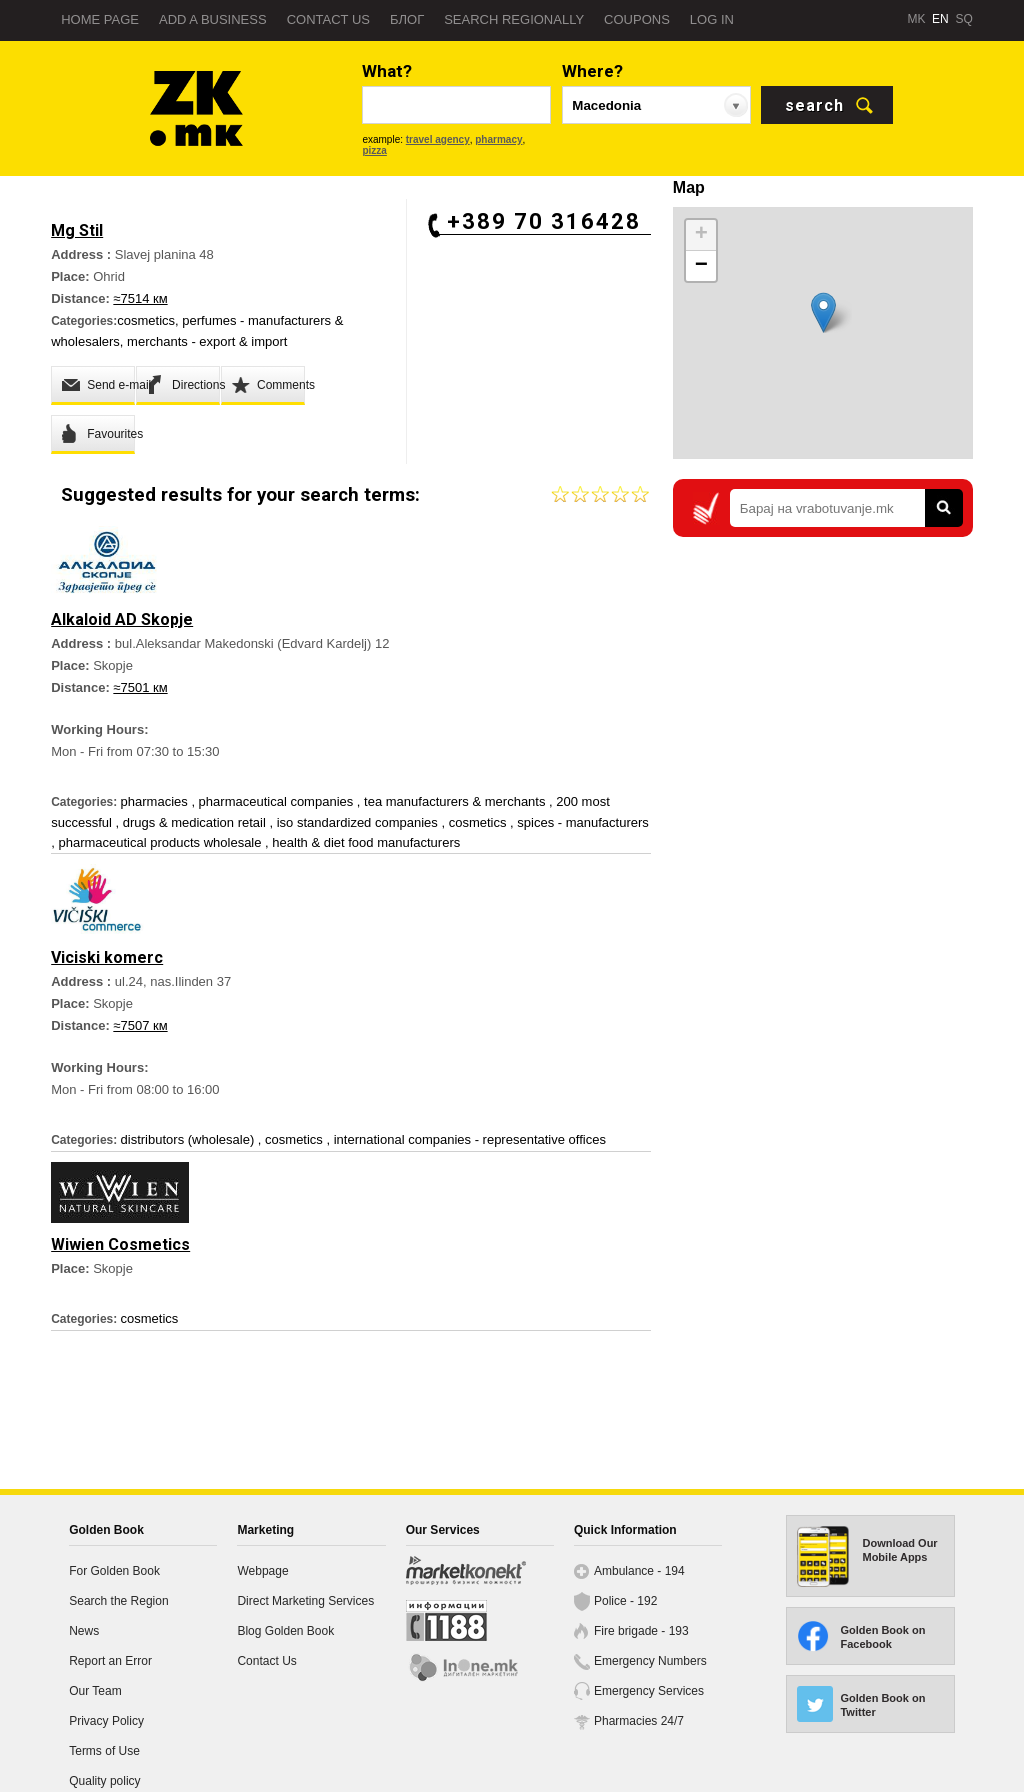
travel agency (438, 139)
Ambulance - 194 (639, 1571)
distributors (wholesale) (189, 1139)
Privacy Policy (106, 1721)
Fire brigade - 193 (641, 1631)
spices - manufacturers (583, 822)
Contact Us (266, 1661)
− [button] (701, 266)
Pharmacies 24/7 (639, 1721)
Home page (100, 19)
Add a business (213, 19)
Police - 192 (625, 1601)
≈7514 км (140, 298)
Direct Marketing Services (305, 1601)
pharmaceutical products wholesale (161, 842)
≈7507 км (140, 1025)
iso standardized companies (359, 822)
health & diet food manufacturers (366, 842)
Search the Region (118, 1601)
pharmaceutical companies (278, 801)
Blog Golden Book (285, 1631)
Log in (712, 19)
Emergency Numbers (650, 1661)
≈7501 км (140, 687)
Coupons (637, 19)
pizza (374, 150)
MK (916, 19)
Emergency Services (649, 1691)
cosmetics (146, 320)
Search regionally (514, 19)
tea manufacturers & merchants (456, 801)
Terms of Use (104, 1751)
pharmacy (498, 139)
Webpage (262, 1571)
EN (940, 19)
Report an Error (110, 1661)
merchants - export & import (207, 341)
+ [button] (701, 235)
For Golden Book (114, 1571)
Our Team (95, 1691)
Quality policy (104, 1781)
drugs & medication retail (196, 822)
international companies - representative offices (470, 1139)
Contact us (328, 19)
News (84, 1631)
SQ (963, 19)
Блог (407, 19)
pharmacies (156, 801)
